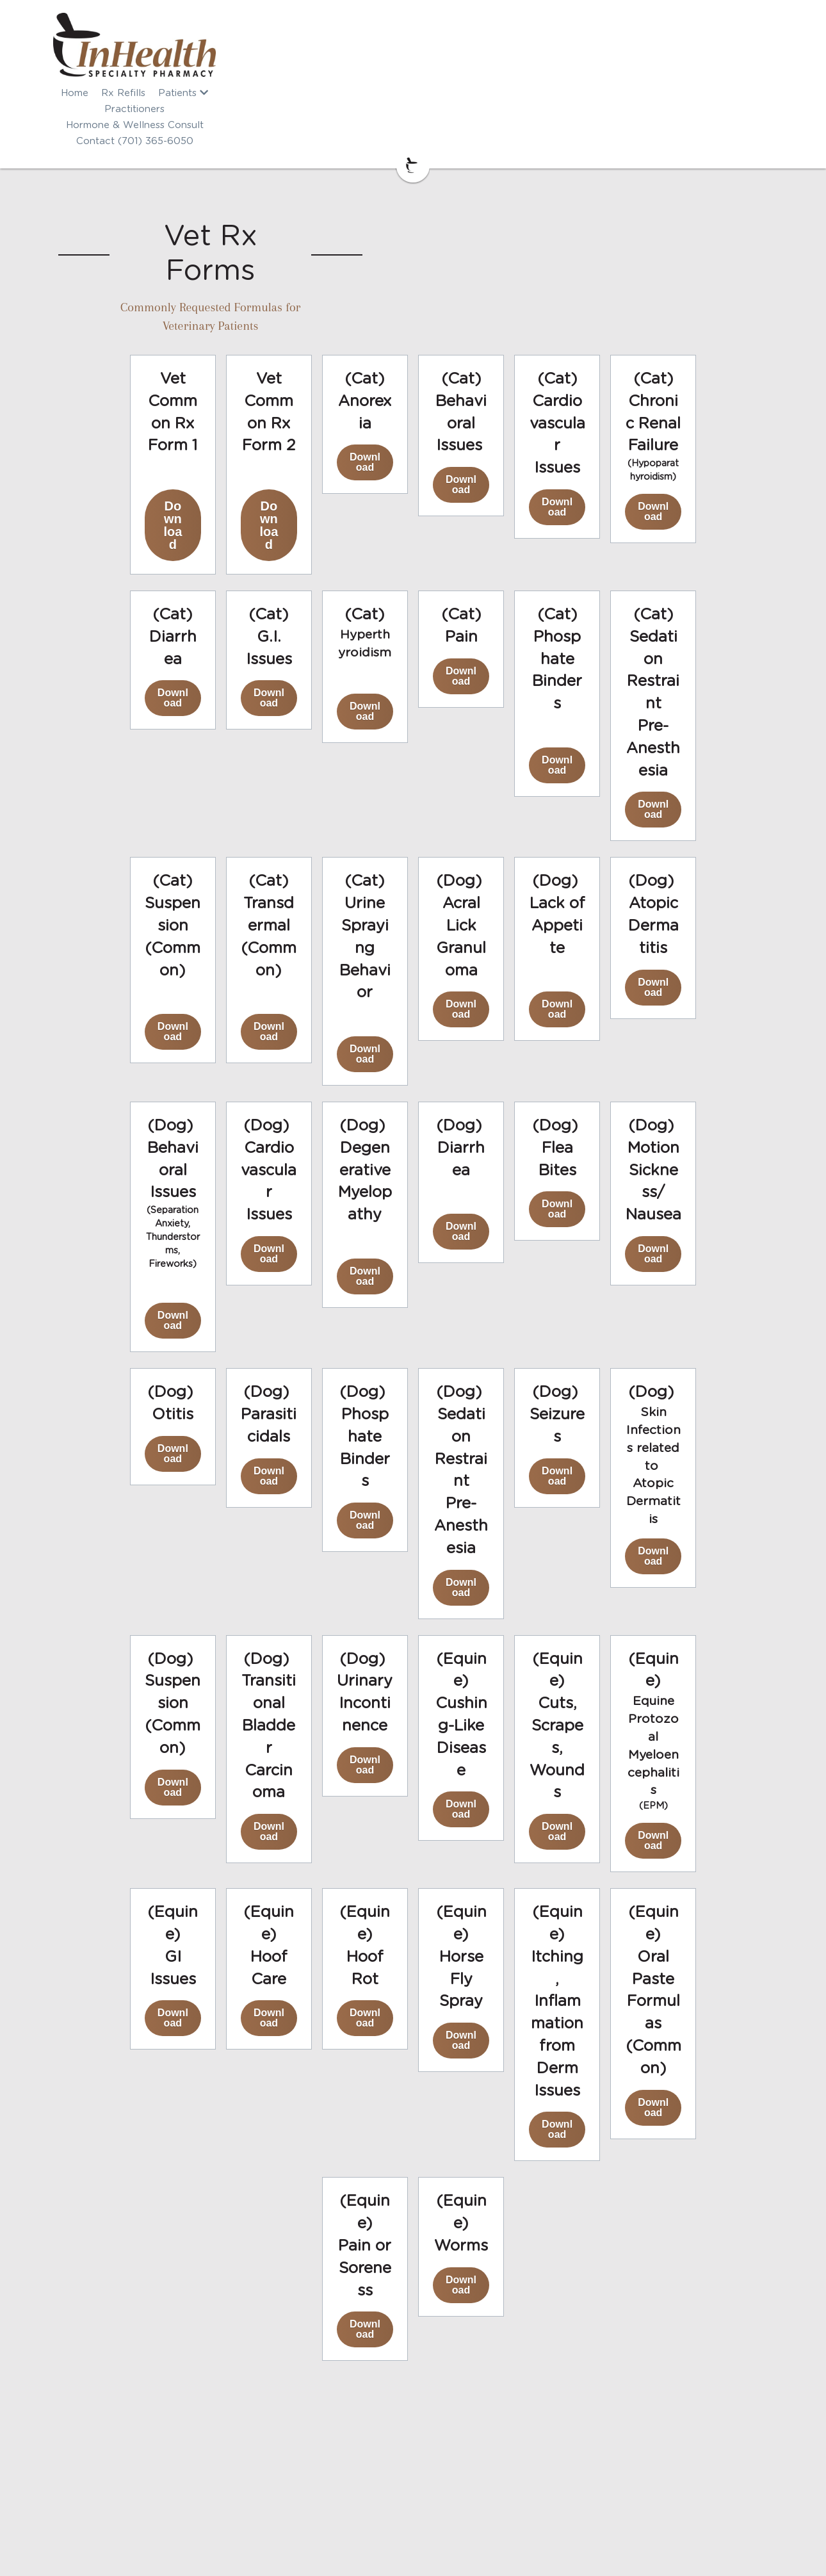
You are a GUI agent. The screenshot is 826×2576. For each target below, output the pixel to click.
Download (186, 360)
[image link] (413, 45)
